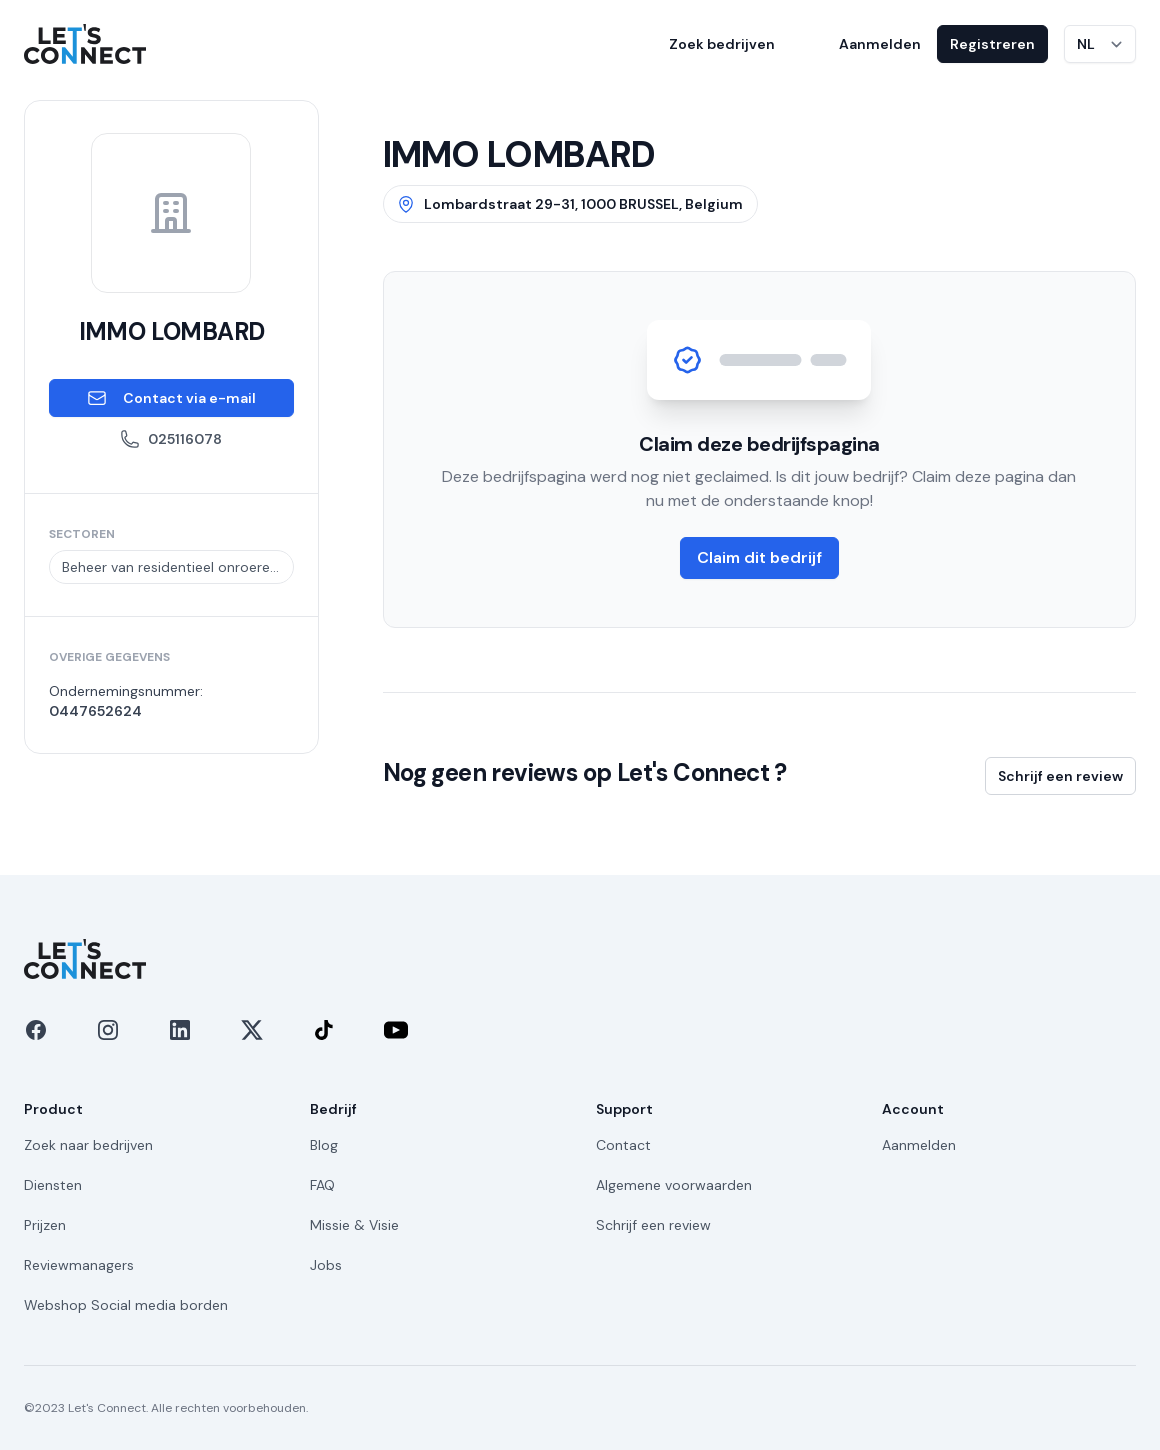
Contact (623, 1145)
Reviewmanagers (79, 1265)
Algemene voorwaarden (674, 1185)
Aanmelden (880, 44)
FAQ (322, 1185)
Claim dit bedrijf (759, 557)
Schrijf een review (1060, 776)
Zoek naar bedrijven (88, 1145)
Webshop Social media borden (126, 1305)
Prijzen (45, 1225)
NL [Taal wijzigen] (1086, 44)
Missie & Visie (354, 1225)
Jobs (326, 1265)
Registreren (992, 44)
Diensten (53, 1185)
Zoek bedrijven (722, 44)
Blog (324, 1145)
